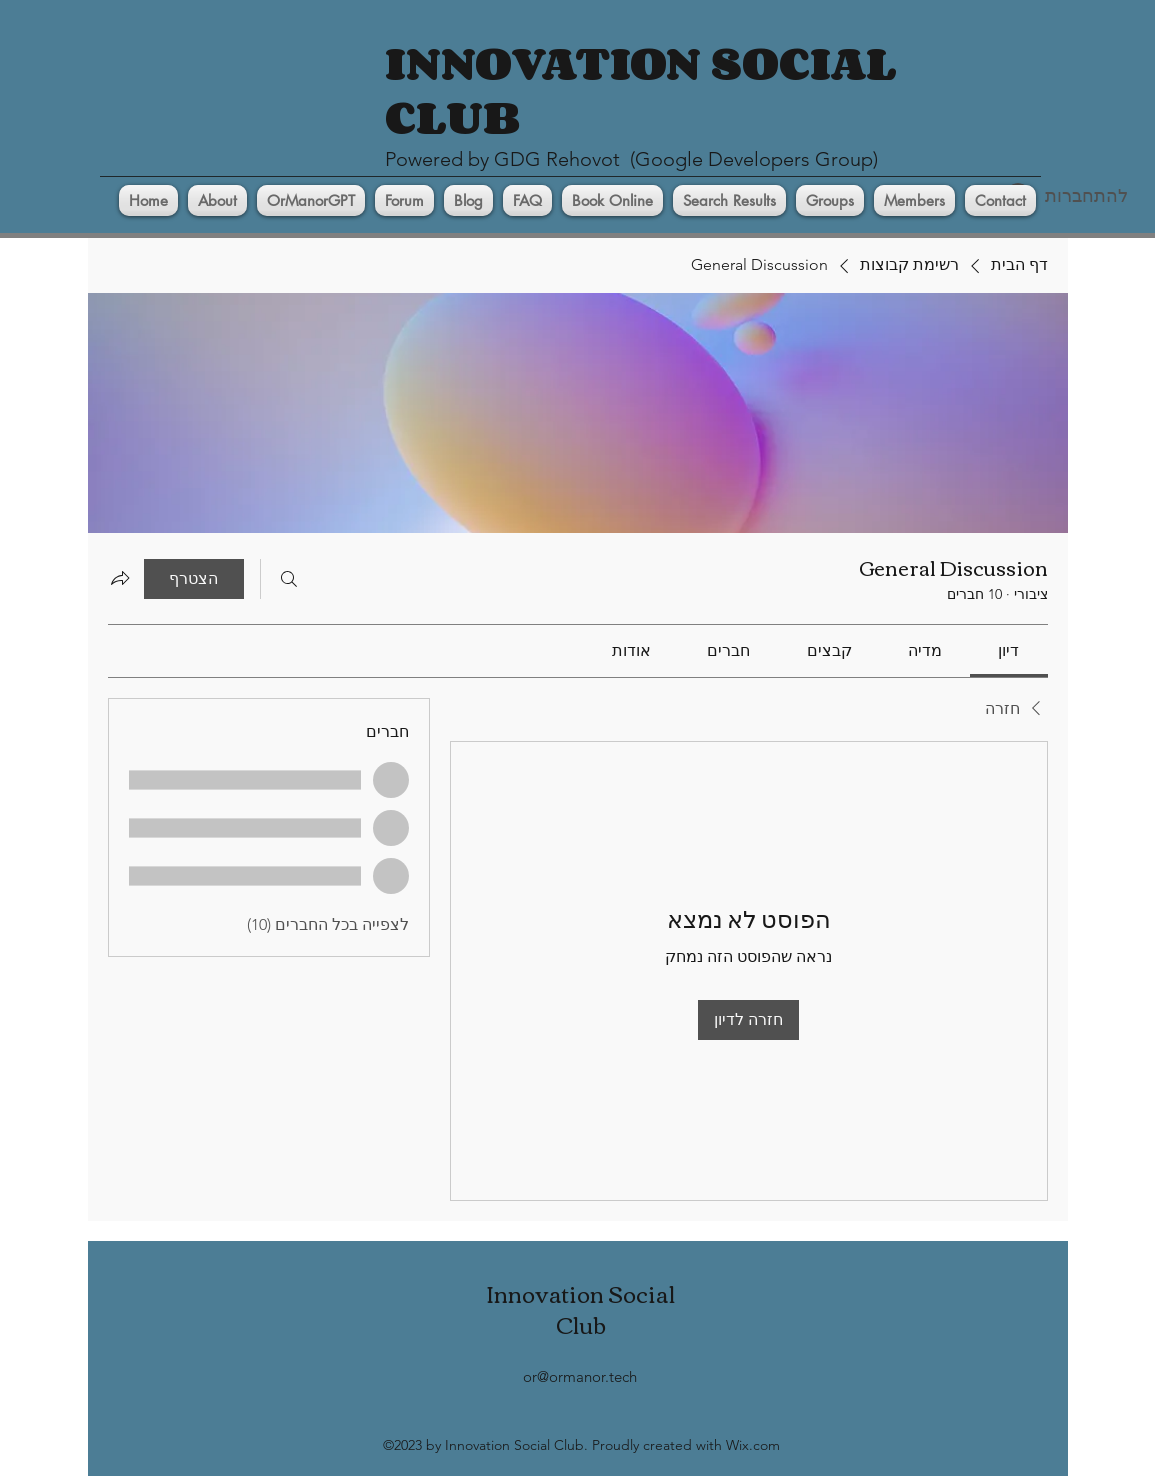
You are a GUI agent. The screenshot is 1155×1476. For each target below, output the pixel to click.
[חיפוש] (289, 579)
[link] (1008, 650)
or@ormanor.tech (580, 1376)
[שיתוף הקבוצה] (120, 578)
